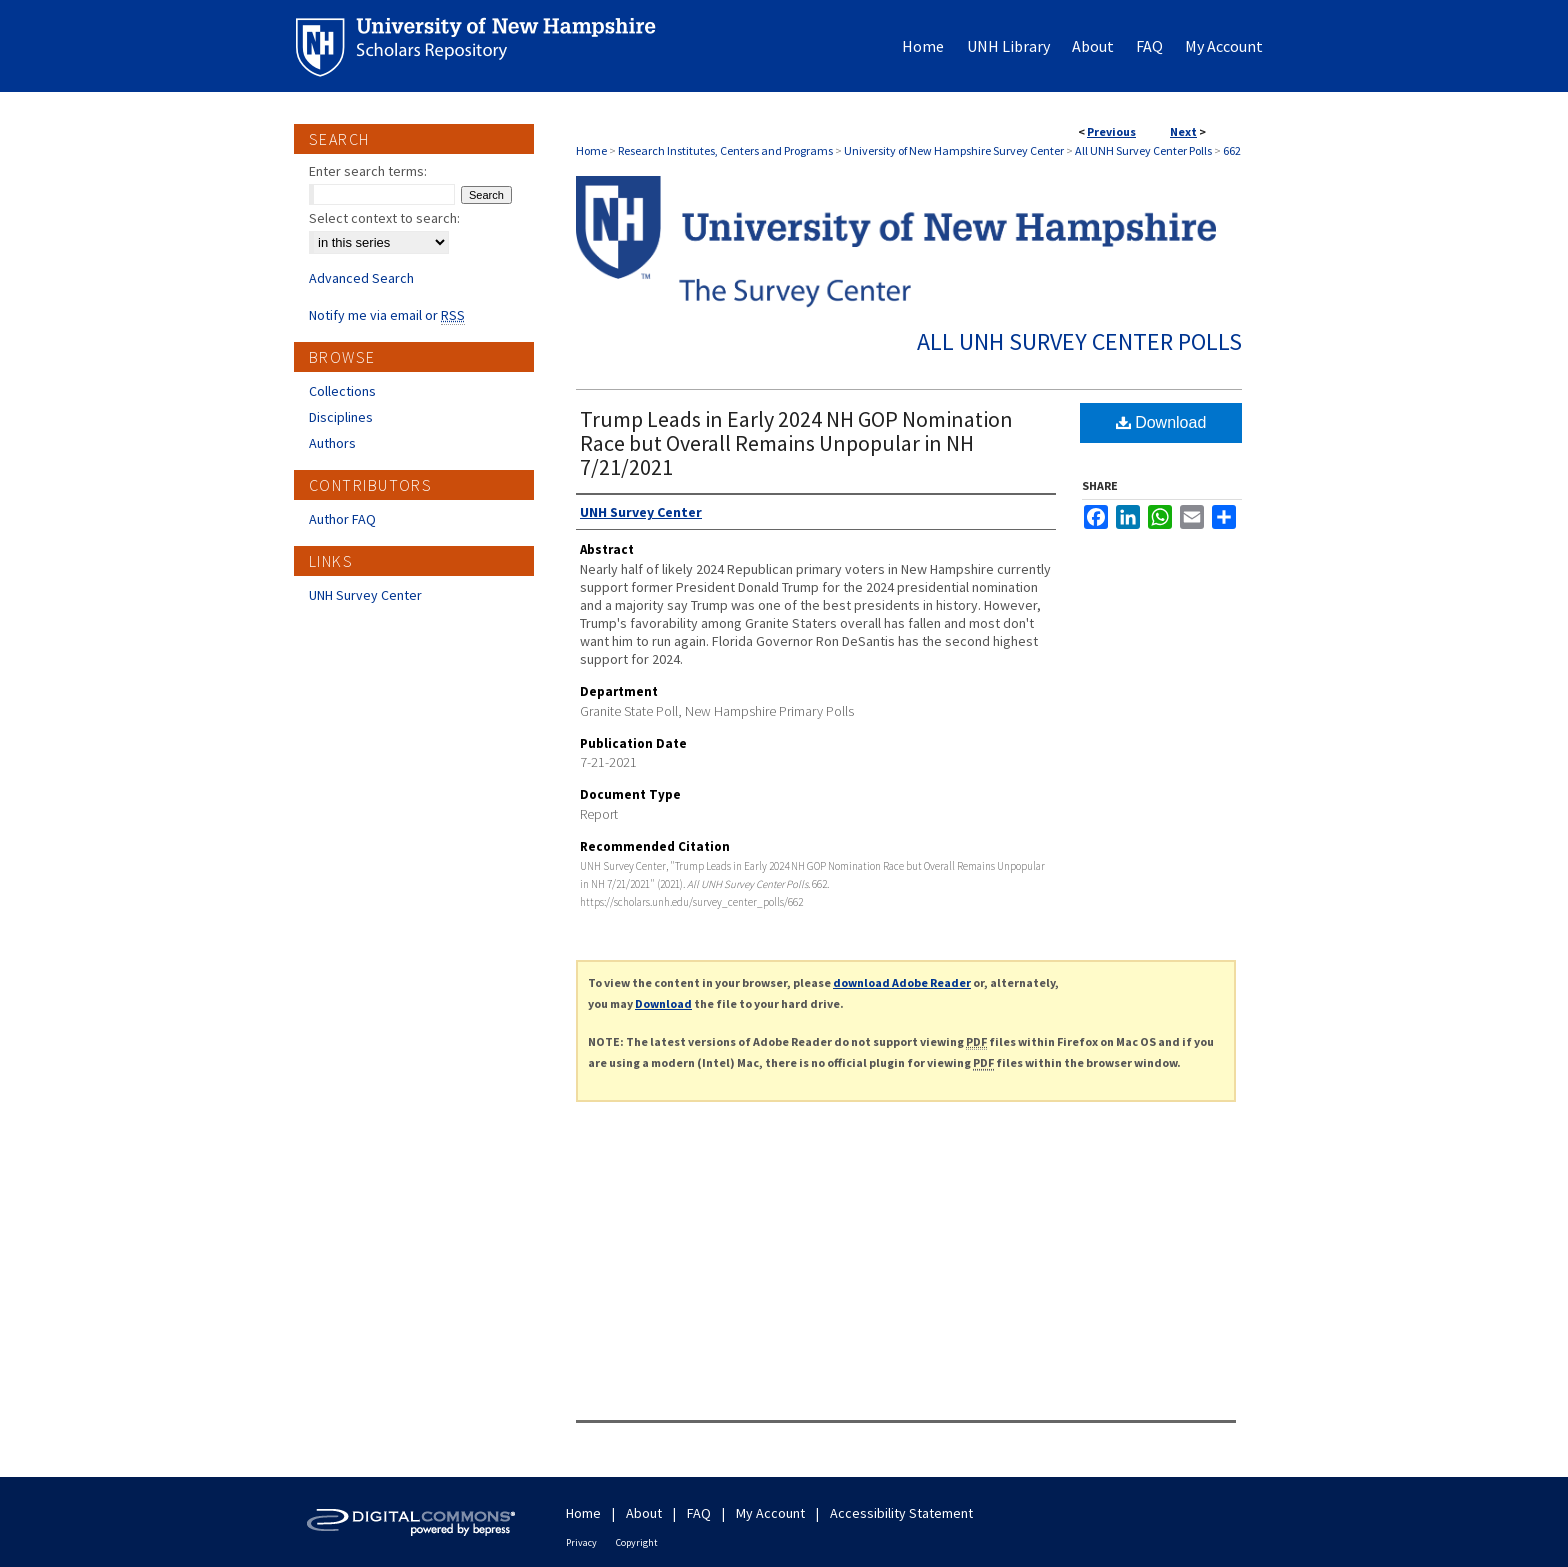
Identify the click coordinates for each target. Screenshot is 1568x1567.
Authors (332, 443)
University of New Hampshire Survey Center (954, 150)
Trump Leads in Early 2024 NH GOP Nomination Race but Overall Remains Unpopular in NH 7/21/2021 (796, 443)
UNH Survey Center (365, 595)
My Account (770, 1513)
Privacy (581, 1542)
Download (1161, 422)
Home (591, 150)
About (644, 1513)
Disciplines (341, 417)
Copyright (637, 1542)
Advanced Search (361, 278)
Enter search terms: (368, 171)
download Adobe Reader (902, 982)
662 (1232, 150)
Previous (1111, 131)
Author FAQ (342, 519)
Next (1183, 131)
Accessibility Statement (901, 1513)
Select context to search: (384, 218)
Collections (342, 391)
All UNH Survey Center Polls (1143, 150)
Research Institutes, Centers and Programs (725, 150)
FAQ (699, 1513)
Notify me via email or (387, 315)
